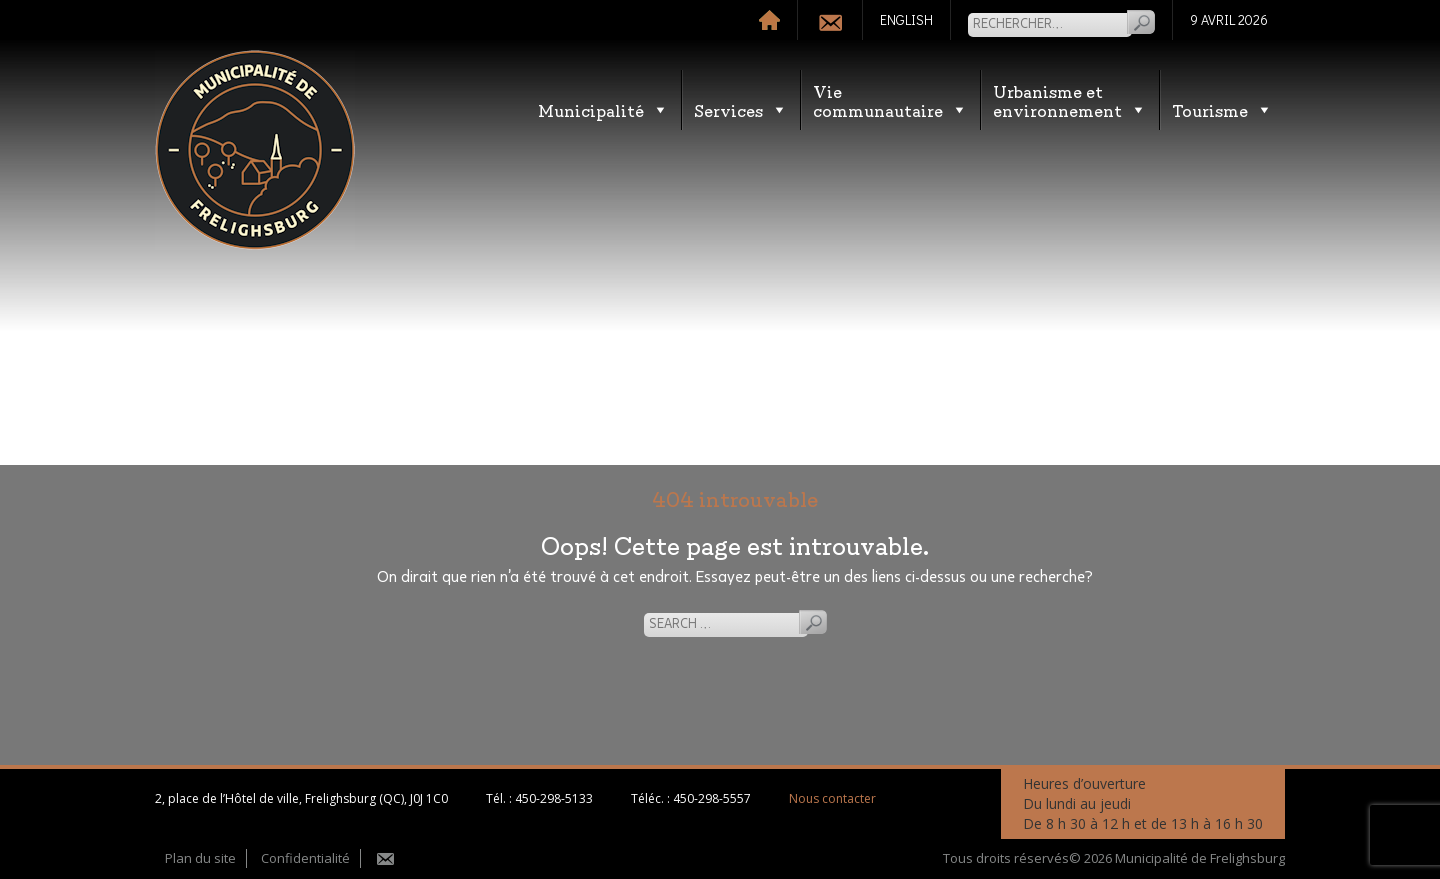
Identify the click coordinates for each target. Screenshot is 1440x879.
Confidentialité (305, 858)
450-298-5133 (554, 798)
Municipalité (603, 109)
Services (741, 109)
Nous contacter (832, 798)
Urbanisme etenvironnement (1070, 100)
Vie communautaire (890, 100)
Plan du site (200, 858)
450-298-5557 (712, 798)
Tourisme (1222, 109)
